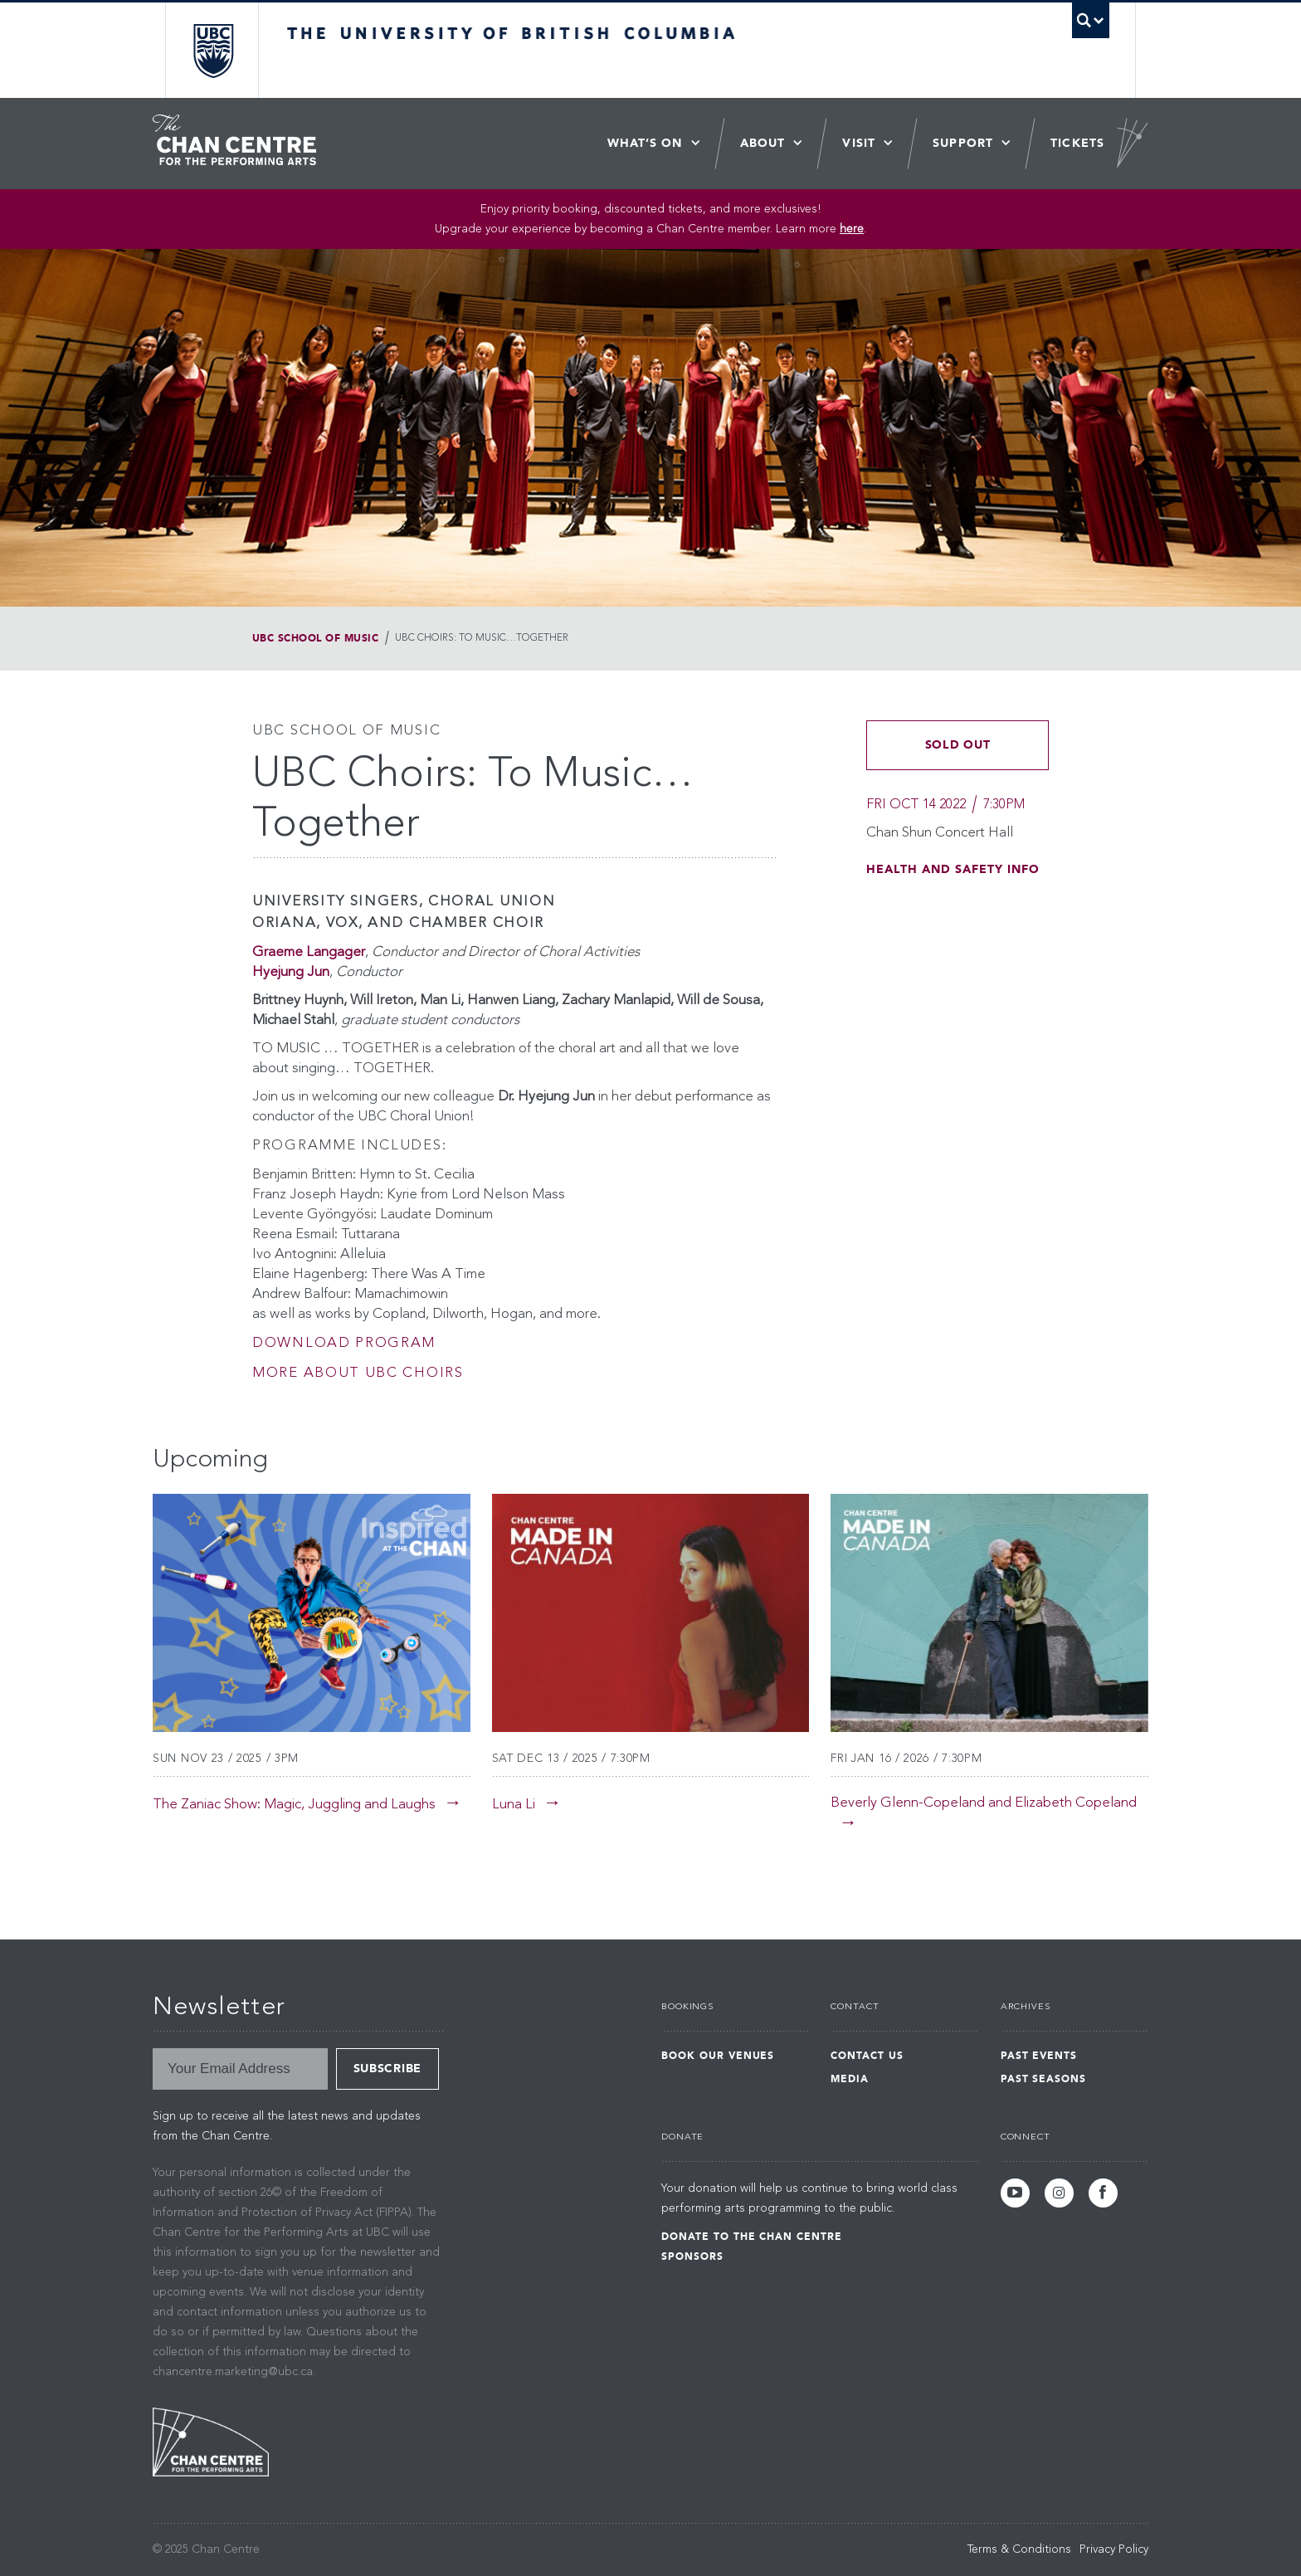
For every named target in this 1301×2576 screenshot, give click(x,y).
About (763, 143)
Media (850, 2079)
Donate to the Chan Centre (751, 2236)
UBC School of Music (315, 638)
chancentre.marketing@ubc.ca (233, 2372)
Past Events (1039, 2055)
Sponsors (692, 2256)
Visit (858, 143)
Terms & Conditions (1019, 2549)
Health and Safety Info (953, 869)
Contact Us (867, 2055)
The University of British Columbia (213, 50)
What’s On (645, 143)
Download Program (344, 1343)
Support (963, 143)
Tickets (1077, 143)
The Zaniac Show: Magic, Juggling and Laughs (294, 1805)
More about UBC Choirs (358, 1373)
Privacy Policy (1113, 2549)
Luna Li (513, 1805)
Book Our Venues (717, 2055)
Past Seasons (1044, 2079)
